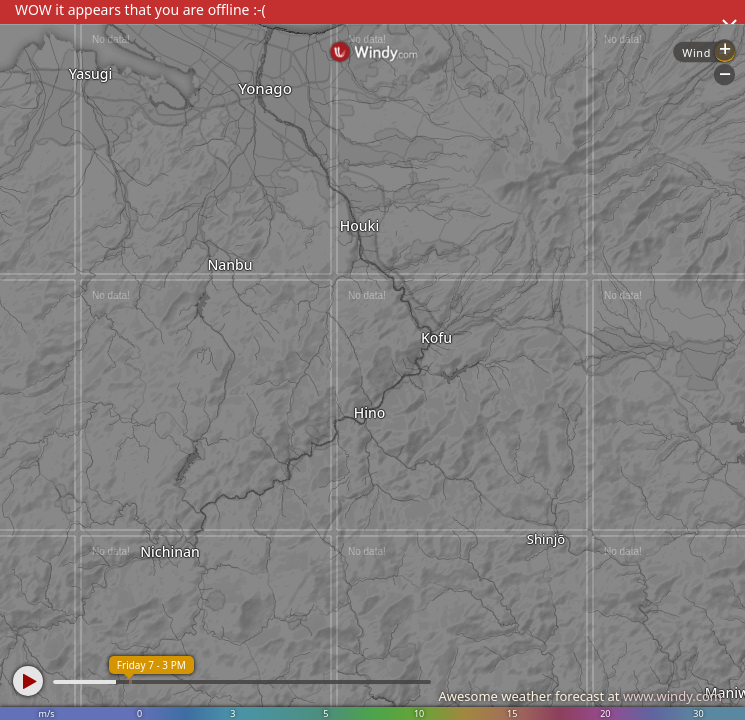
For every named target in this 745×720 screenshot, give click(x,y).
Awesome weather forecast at (580, 696)
